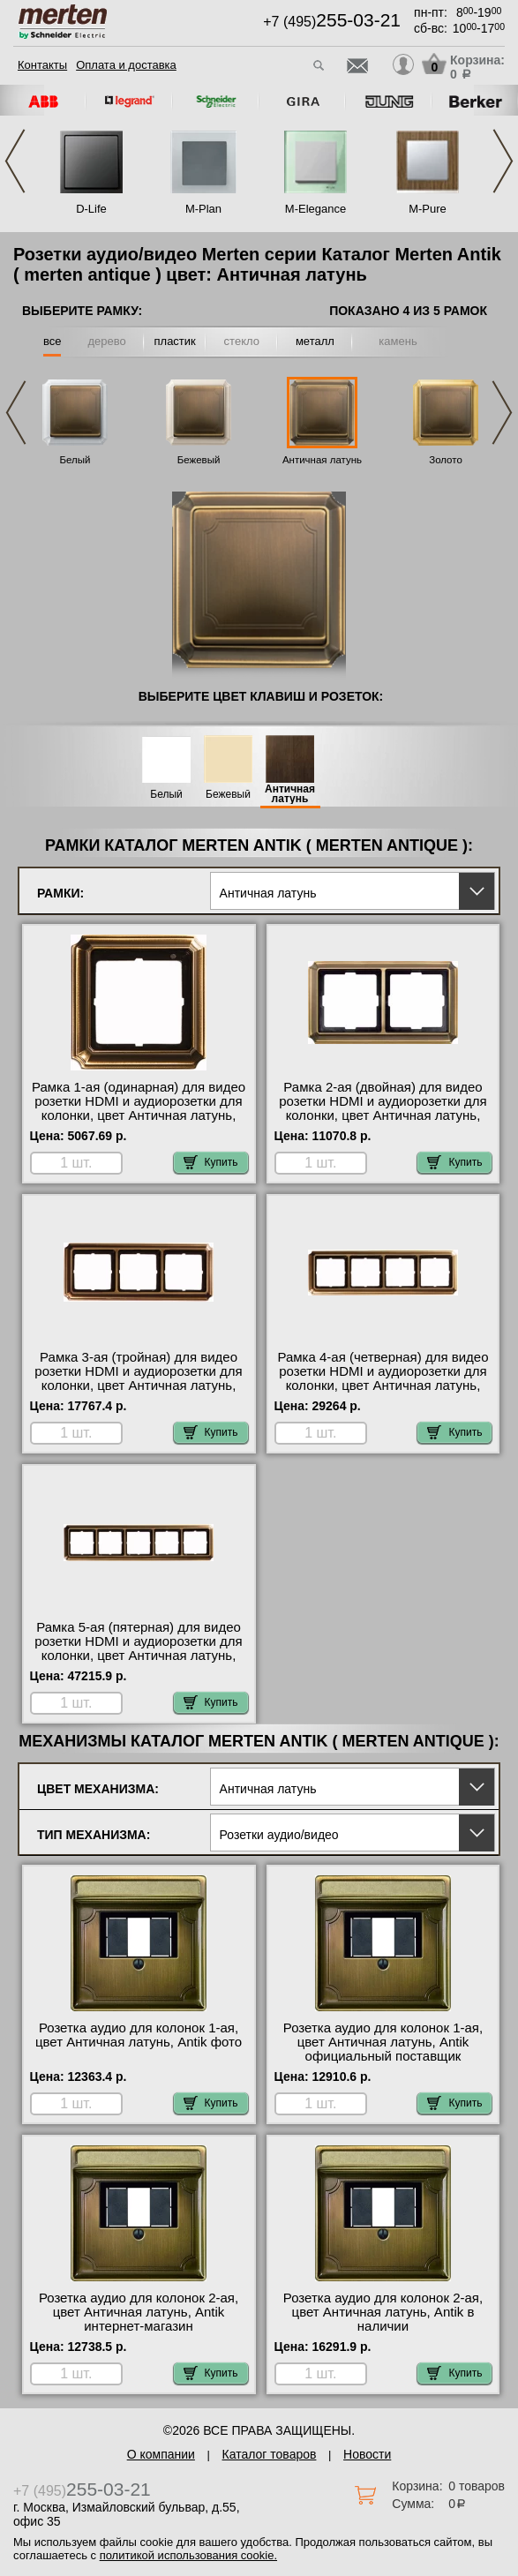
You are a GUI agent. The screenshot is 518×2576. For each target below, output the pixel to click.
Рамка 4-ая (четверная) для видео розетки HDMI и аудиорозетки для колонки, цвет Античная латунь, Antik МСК (382, 1378)
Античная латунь (322, 459)
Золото (445, 459)
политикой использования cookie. (188, 2555)
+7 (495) (332, 21)
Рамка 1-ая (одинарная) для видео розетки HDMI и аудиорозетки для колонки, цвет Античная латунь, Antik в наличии (138, 1108)
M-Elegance (315, 208)
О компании (161, 2454)
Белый (75, 459)
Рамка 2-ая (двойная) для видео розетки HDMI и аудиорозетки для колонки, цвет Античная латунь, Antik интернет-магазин (382, 1108)
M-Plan (203, 208)
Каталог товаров (269, 2454)
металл (315, 341)
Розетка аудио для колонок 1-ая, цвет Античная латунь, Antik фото (138, 2035)
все (52, 341)
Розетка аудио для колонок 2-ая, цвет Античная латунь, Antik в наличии (383, 2312)
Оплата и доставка (126, 64)
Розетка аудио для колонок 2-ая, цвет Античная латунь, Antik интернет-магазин (138, 2312)
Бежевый (199, 459)
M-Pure (428, 208)
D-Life (91, 208)
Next (503, 161)
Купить (211, 1162)
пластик (175, 341)
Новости (367, 2454)
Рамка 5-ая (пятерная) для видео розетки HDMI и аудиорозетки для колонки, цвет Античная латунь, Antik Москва (138, 1648)
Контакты (42, 64)
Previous (15, 161)
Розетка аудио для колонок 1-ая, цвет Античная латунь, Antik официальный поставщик (383, 2042)
